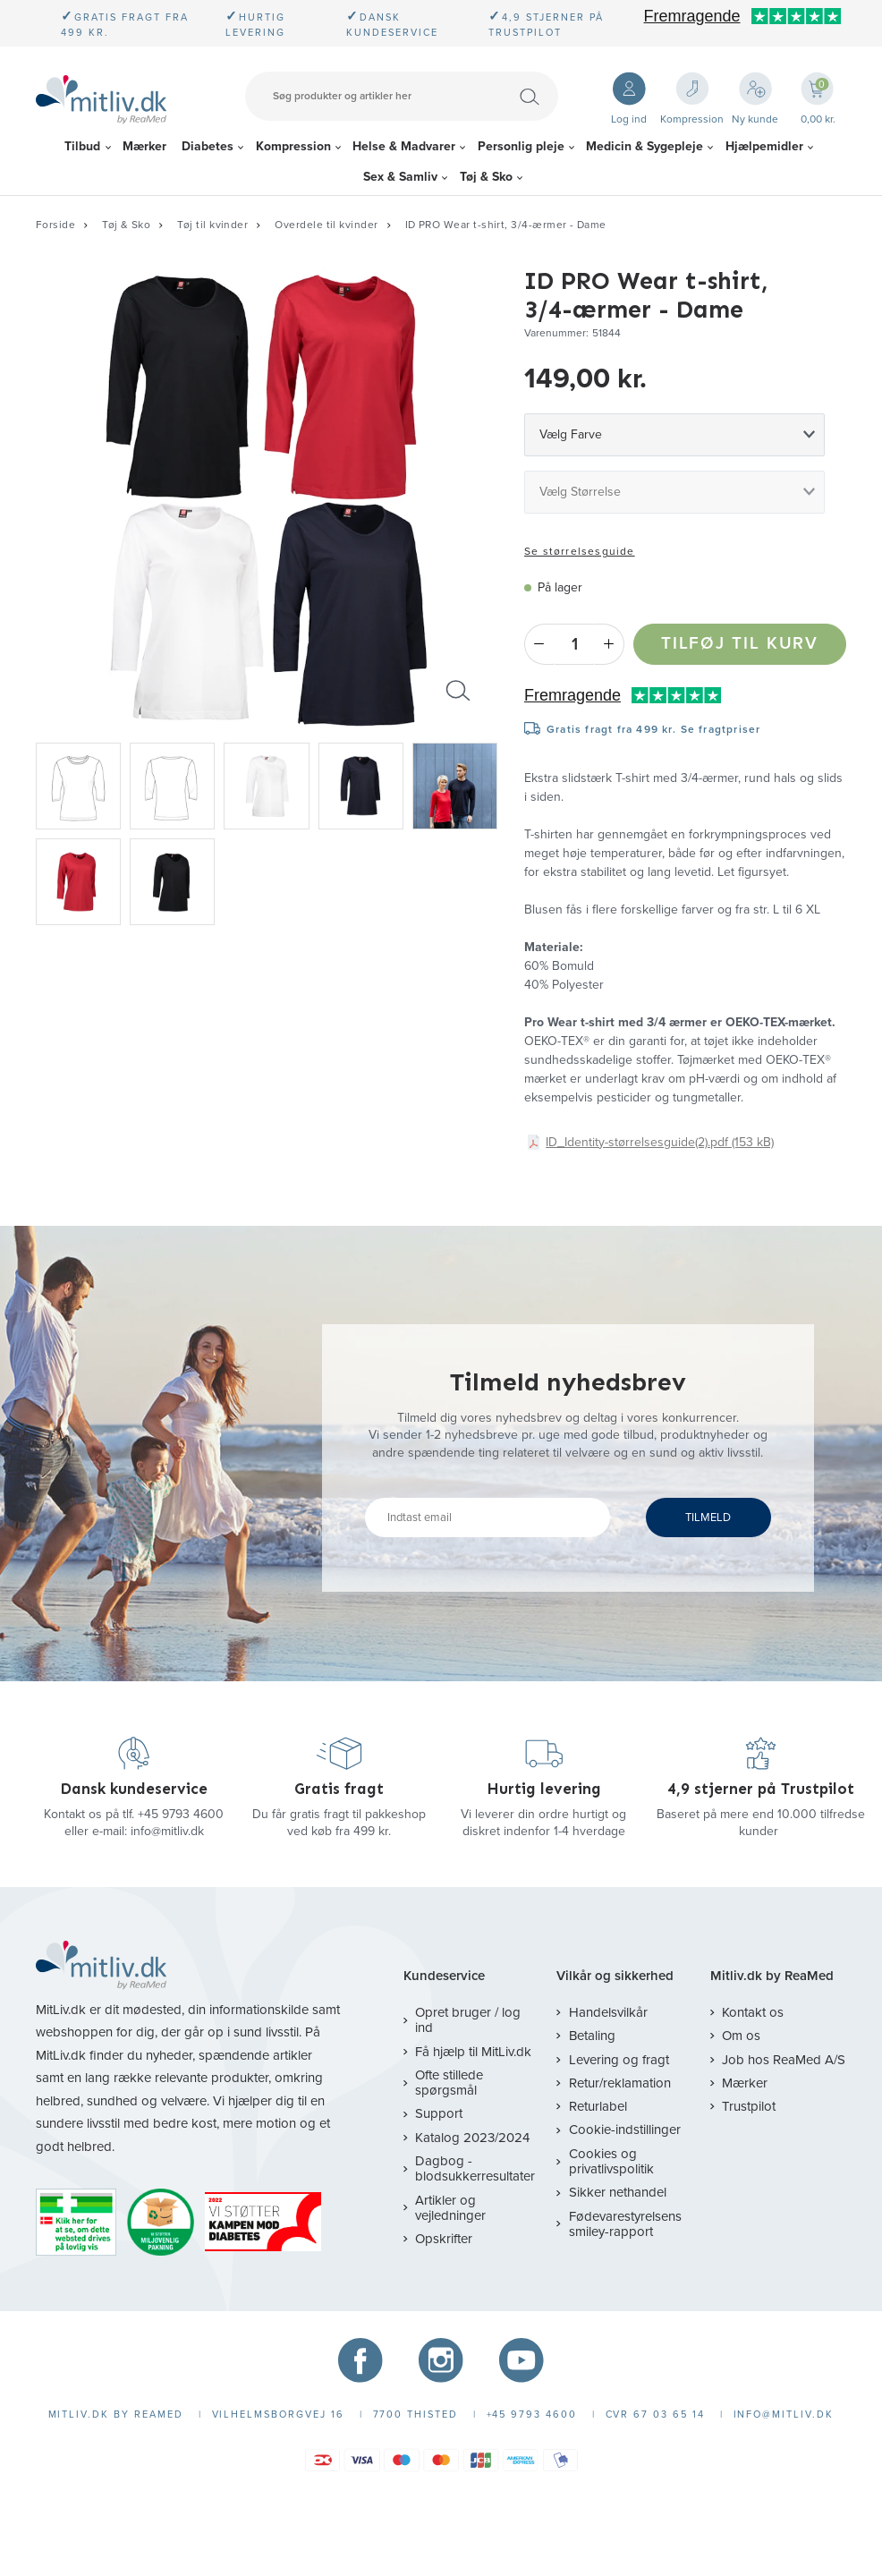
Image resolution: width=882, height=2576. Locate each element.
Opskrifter (443, 2239)
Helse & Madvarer (403, 146)
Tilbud (82, 146)
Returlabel (598, 2106)
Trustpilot (749, 2106)
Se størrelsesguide (579, 551)
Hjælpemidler (764, 146)
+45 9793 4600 (181, 1814)
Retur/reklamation (620, 2083)
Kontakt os (753, 2012)
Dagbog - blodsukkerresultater (475, 2168)
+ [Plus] (609, 644)
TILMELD (708, 1517)
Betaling (592, 2036)
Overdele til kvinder (326, 224)
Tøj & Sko (486, 176)
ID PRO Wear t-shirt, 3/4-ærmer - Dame (505, 224)
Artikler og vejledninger (450, 2207)
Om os (741, 2036)
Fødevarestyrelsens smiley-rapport (625, 2224)
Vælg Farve (570, 434)
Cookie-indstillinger (625, 2129)
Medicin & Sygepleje (644, 146)
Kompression (293, 146)
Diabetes (207, 146)
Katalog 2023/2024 (472, 2138)
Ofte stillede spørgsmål (449, 2082)
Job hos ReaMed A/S (783, 2060)
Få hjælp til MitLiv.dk (473, 2052)
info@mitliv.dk (167, 1831)
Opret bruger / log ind (468, 2020)
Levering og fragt (619, 2060)
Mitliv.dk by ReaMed (772, 1976)
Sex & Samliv (400, 176)
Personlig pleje (521, 146)
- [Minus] (539, 644)
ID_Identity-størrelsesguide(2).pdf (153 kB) (660, 1142)
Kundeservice (444, 1976)
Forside (55, 224)
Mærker (144, 146)
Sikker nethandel (617, 2192)
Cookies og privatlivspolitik (611, 2161)
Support (438, 2113)
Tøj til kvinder (212, 224)
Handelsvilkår (608, 2012)
